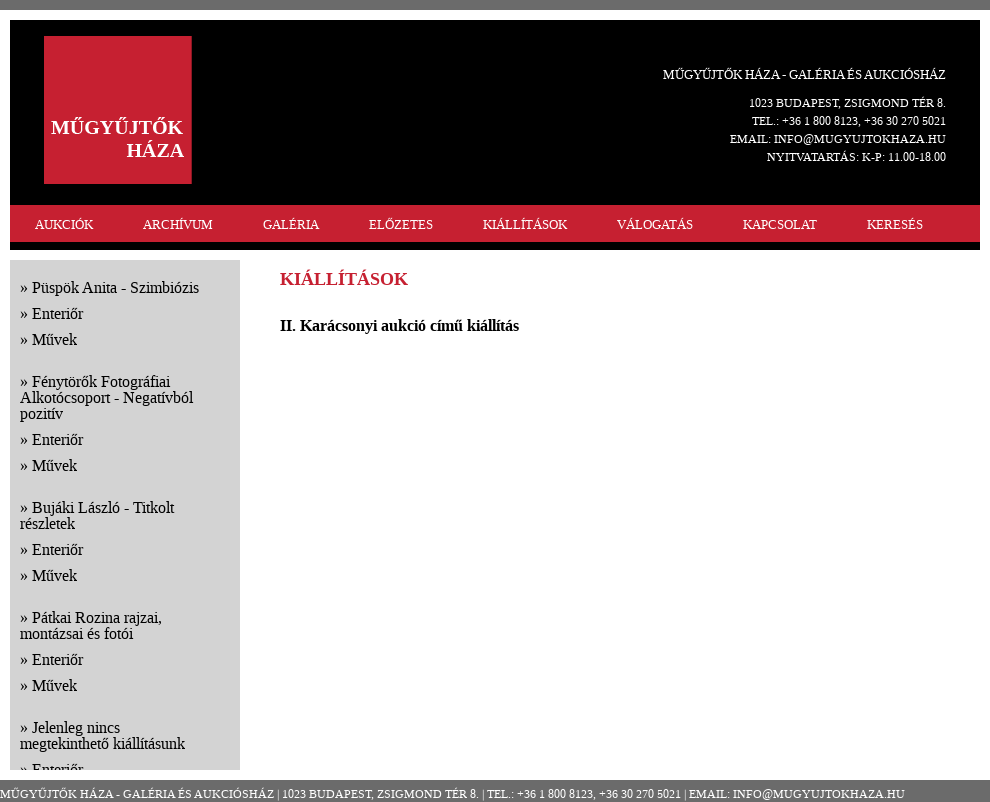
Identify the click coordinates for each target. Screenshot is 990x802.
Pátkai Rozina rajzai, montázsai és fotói (91, 625)
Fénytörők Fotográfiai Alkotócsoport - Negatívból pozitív (106, 397)
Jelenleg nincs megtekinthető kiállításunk (102, 735)
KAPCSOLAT (780, 224)
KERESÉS (895, 224)
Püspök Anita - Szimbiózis (115, 287)
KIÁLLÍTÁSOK (525, 224)
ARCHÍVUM (178, 224)
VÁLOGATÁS (655, 224)
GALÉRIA (291, 224)
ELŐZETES (401, 224)
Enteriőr (57, 313)
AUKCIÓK (64, 224)
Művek (54, 339)
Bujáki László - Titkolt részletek (97, 515)
